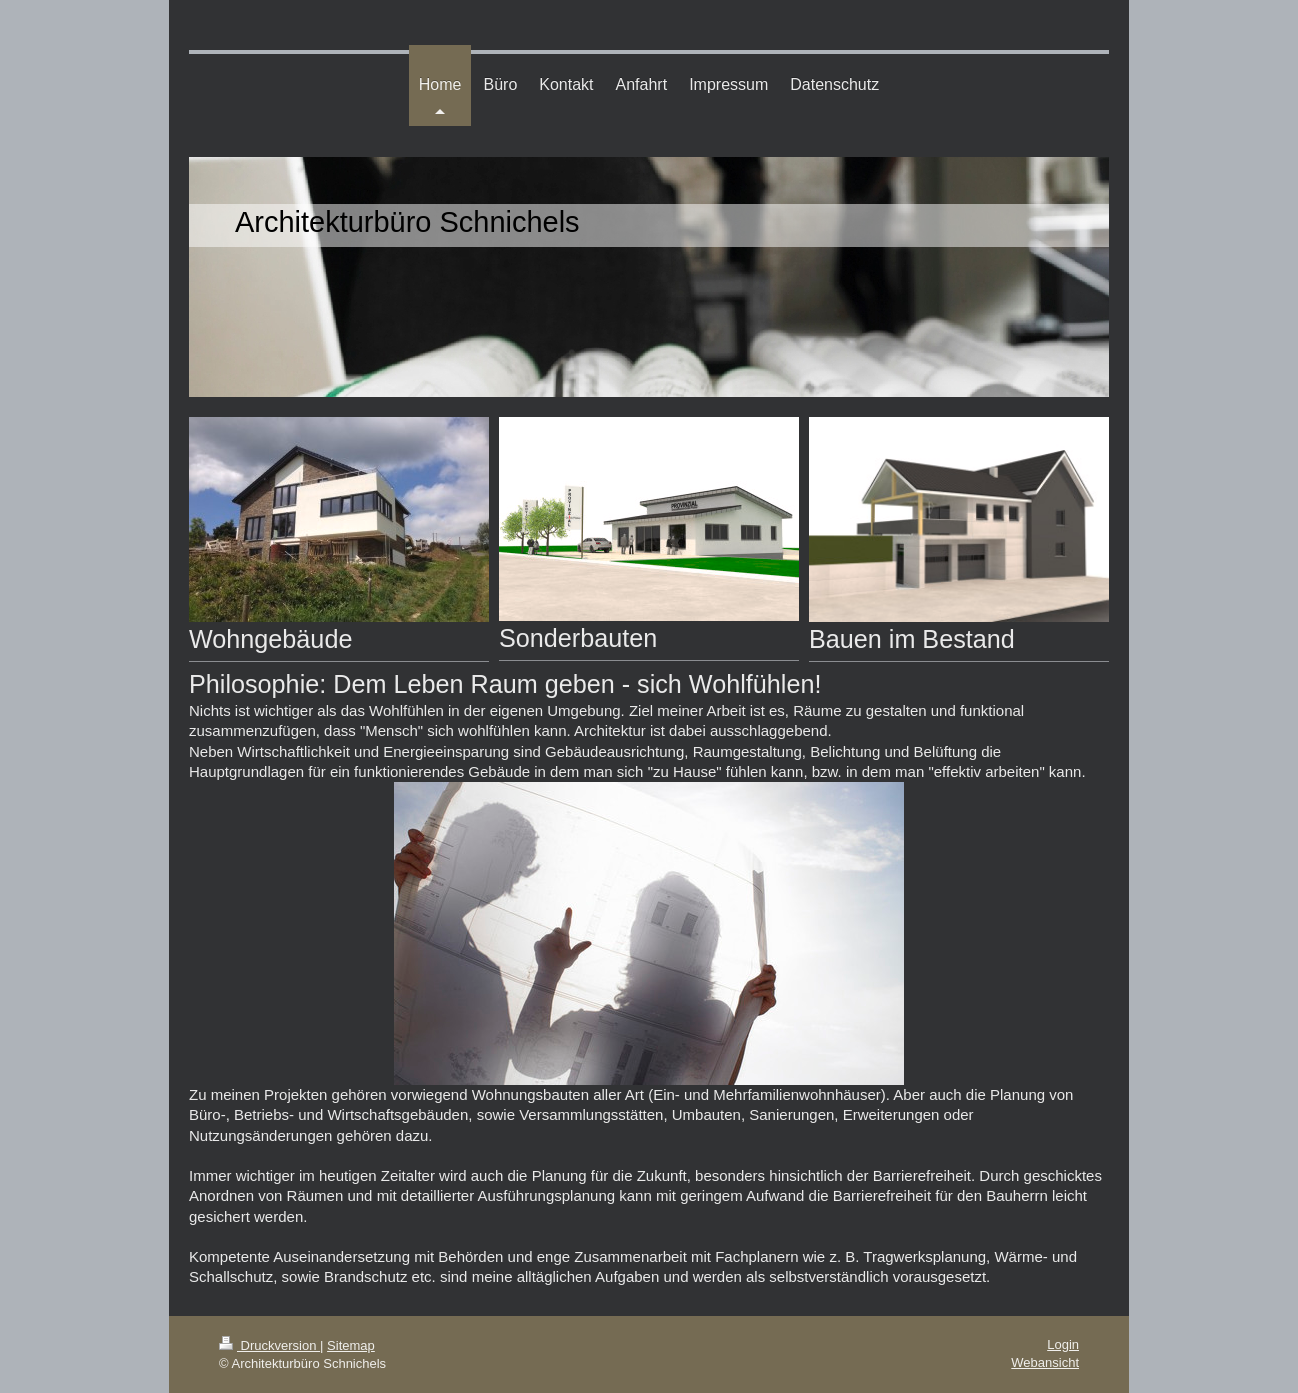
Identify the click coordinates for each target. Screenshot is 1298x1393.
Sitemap (351, 1345)
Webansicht (1045, 1362)
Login (1063, 1344)
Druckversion (269, 1345)
